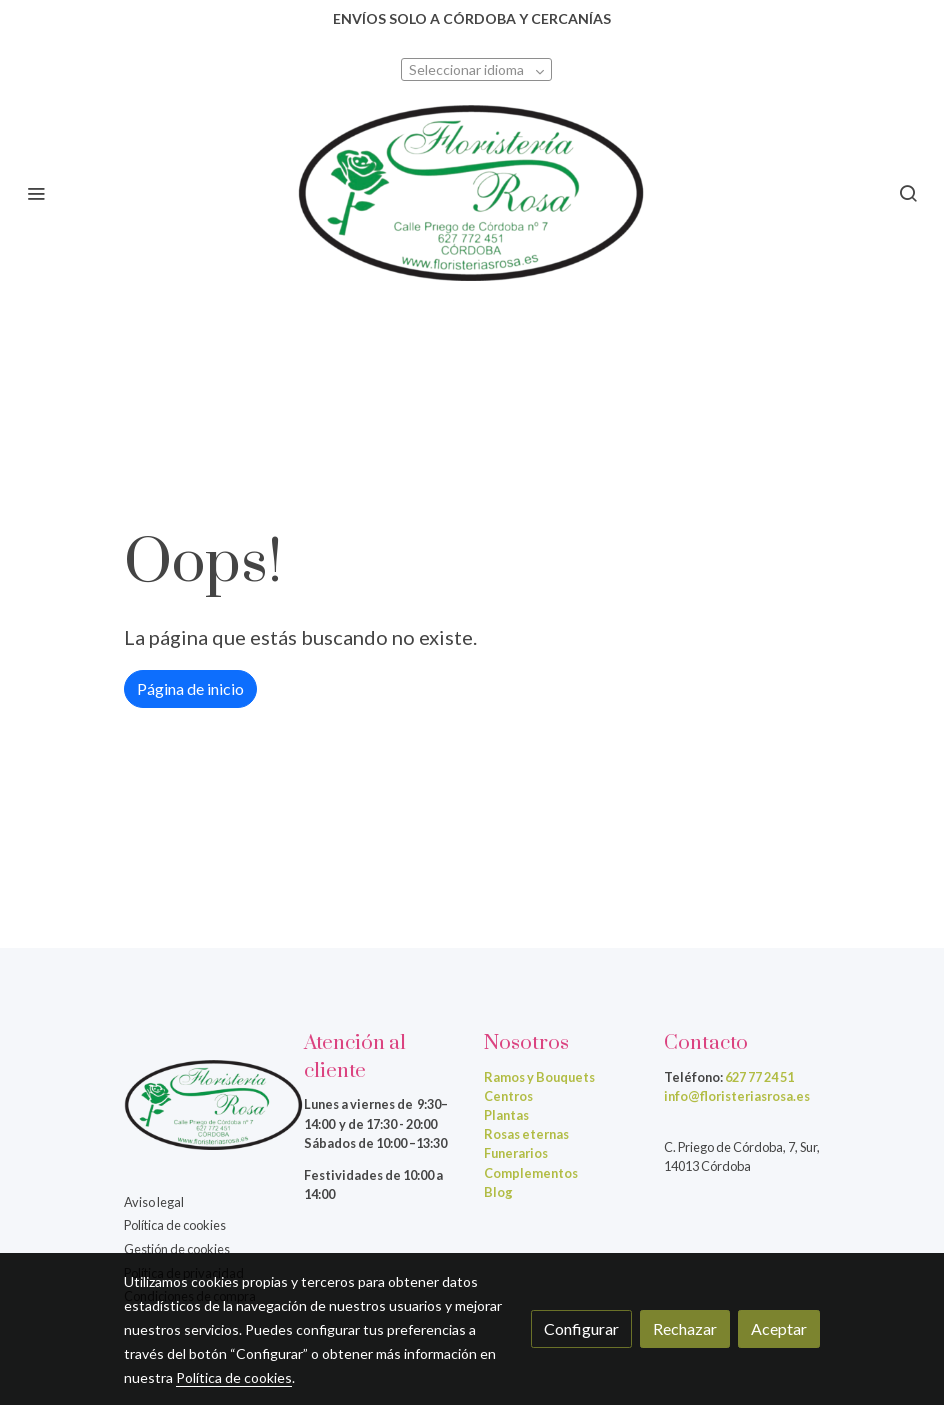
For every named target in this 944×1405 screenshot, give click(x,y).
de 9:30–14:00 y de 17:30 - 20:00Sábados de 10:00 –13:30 (376, 1123)
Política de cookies (175, 1225)
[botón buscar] (908, 193)
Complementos (531, 1173)
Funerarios (516, 1153)
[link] (472, 193)
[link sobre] (202, 1109)
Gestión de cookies (177, 1249)
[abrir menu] (36, 193)
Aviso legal (154, 1202)
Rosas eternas (526, 1134)
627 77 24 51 (759, 1077)
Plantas (506, 1115)
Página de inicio (190, 688)
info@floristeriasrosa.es (737, 1096)
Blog (498, 1192)
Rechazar (685, 1328)
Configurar (581, 1328)
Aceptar (779, 1328)
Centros (508, 1096)
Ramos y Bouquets (539, 1077)
